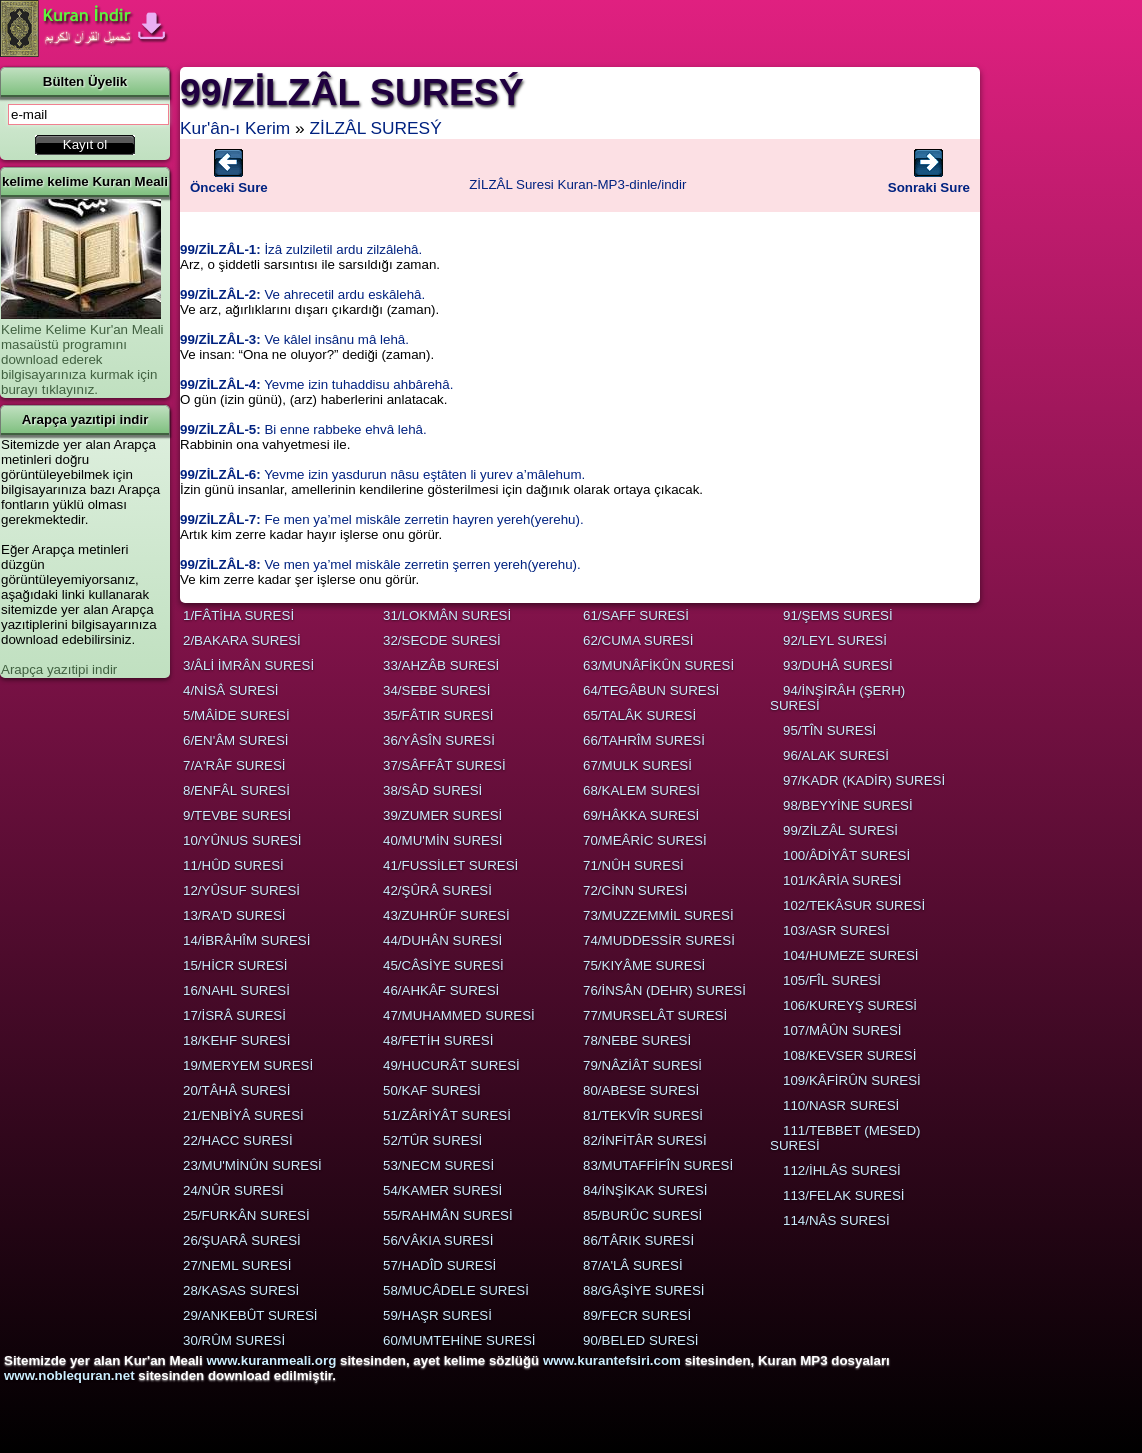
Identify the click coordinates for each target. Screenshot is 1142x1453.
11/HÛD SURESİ (233, 865)
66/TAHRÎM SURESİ (644, 740)
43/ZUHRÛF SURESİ (446, 915)
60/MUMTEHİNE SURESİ (459, 1340)
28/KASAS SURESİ (241, 1290)
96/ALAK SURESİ (836, 755)
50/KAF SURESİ (432, 1090)
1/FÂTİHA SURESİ (238, 615)
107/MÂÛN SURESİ (842, 1030)
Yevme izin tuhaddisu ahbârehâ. (316, 384)
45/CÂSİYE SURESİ (443, 965)
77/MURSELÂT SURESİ (655, 1015)
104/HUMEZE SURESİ (851, 955)
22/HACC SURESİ (238, 1140)
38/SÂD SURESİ (432, 790)
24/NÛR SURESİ (233, 1190)
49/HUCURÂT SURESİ (451, 1065)
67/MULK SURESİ (637, 765)
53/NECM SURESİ (438, 1165)
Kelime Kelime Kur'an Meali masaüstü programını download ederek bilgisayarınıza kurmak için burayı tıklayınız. (82, 359)
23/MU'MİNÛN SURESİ (252, 1165)
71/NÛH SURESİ (633, 865)
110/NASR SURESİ (841, 1105)
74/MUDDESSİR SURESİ (659, 940)
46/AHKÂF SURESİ (441, 990)
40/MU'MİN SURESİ (443, 840)
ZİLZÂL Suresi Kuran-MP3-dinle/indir (577, 184)
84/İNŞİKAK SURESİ (645, 1190)
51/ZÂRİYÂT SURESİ (447, 1115)
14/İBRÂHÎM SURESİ (246, 940)
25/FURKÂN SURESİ (246, 1215)
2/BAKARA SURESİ (242, 640)
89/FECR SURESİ (637, 1315)
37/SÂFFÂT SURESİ (444, 765)
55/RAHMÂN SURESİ (448, 1215)
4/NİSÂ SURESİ (231, 690)
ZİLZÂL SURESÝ (375, 128)
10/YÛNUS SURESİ (242, 840)
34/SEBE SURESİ (436, 690)
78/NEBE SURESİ (637, 1040)
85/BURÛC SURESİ (642, 1215)
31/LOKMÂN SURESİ (447, 615)
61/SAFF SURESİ (636, 615)
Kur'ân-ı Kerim (235, 128)
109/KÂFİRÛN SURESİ (852, 1080)
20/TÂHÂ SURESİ (236, 1090)
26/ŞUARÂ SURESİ (242, 1240)
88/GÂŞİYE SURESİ (643, 1290)
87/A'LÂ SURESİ (633, 1265)
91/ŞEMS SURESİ (838, 615)
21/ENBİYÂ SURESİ (243, 1115)
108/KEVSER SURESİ (849, 1055)
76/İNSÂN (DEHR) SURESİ (664, 990)
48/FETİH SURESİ (438, 1040)
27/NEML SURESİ (237, 1265)
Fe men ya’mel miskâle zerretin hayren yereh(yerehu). (382, 519)
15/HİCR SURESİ (235, 965)
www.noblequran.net (69, 1375)
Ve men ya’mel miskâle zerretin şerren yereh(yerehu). (380, 564)
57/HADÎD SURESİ (439, 1265)
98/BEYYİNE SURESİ (848, 805)
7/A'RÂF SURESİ (234, 765)
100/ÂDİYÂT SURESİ (846, 855)
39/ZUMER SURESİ (442, 815)
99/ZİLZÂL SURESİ (840, 830)
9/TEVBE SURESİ (237, 815)
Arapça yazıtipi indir (59, 669)
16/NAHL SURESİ (236, 990)
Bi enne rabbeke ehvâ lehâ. (303, 429)
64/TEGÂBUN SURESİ (651, 690)
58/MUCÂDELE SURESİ (456, 1290)
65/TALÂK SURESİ (639, 715)
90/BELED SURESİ (641, 1340)
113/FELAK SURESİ (844, 1195)
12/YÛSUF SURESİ (241, 890)
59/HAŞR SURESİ (437, 1315)
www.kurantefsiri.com (612, 1360)
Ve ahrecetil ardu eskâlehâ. (302, 294)
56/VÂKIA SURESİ (438, 1240)
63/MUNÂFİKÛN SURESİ (658, 665)
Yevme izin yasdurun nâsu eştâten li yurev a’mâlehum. (382, 474)
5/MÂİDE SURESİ (236, 715)
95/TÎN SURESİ (829, 730)
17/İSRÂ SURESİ (234, 1015)
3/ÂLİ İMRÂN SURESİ (248, 665)
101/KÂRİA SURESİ (842, 880)
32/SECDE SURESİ (442, 640)
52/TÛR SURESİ (432, 1140)
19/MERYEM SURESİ (248, 1065)
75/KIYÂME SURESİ (644, 965)
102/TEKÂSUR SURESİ (854, 905)
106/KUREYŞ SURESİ (850, 1005)
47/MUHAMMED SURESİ (459, 1015)
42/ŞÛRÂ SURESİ (437, 890)
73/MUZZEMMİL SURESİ (658, 915)
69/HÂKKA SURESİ (641, 815)
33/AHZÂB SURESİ (441, 665)
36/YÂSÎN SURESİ (439, 740)
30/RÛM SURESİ (234, 1340)
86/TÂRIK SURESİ (638, 1240)
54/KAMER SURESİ (442, 1190)
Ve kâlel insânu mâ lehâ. (294, 339)
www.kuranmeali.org (271, 1360)
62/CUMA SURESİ (638, 640)
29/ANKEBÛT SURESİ (250, 1315)
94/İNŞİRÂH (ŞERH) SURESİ (837, 698)
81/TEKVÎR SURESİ (643, 1115)
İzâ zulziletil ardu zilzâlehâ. (301, 249)
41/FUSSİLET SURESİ (450, 865)
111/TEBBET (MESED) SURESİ (845, 1138)
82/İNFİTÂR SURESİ (645, 1140)
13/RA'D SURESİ (234, 915)
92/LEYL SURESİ (835, 640)
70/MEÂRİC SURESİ (645, 840)
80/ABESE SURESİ (641, 1090)
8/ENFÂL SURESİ (236, 790)
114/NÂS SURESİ (836, 1220)
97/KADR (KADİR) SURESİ (864, 780)
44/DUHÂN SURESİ (442, 940)
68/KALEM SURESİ (641, 790)
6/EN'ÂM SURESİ (236, 740)
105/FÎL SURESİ (832, 980)
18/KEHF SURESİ (236, 1040)
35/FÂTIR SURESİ (438, 715)
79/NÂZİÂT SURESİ (642, 1065)
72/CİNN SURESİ (635, 890)
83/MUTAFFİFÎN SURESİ (658, 1165)
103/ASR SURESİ (836, 930)
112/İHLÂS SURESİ (842, 1170)
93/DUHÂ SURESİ (838, 665)
